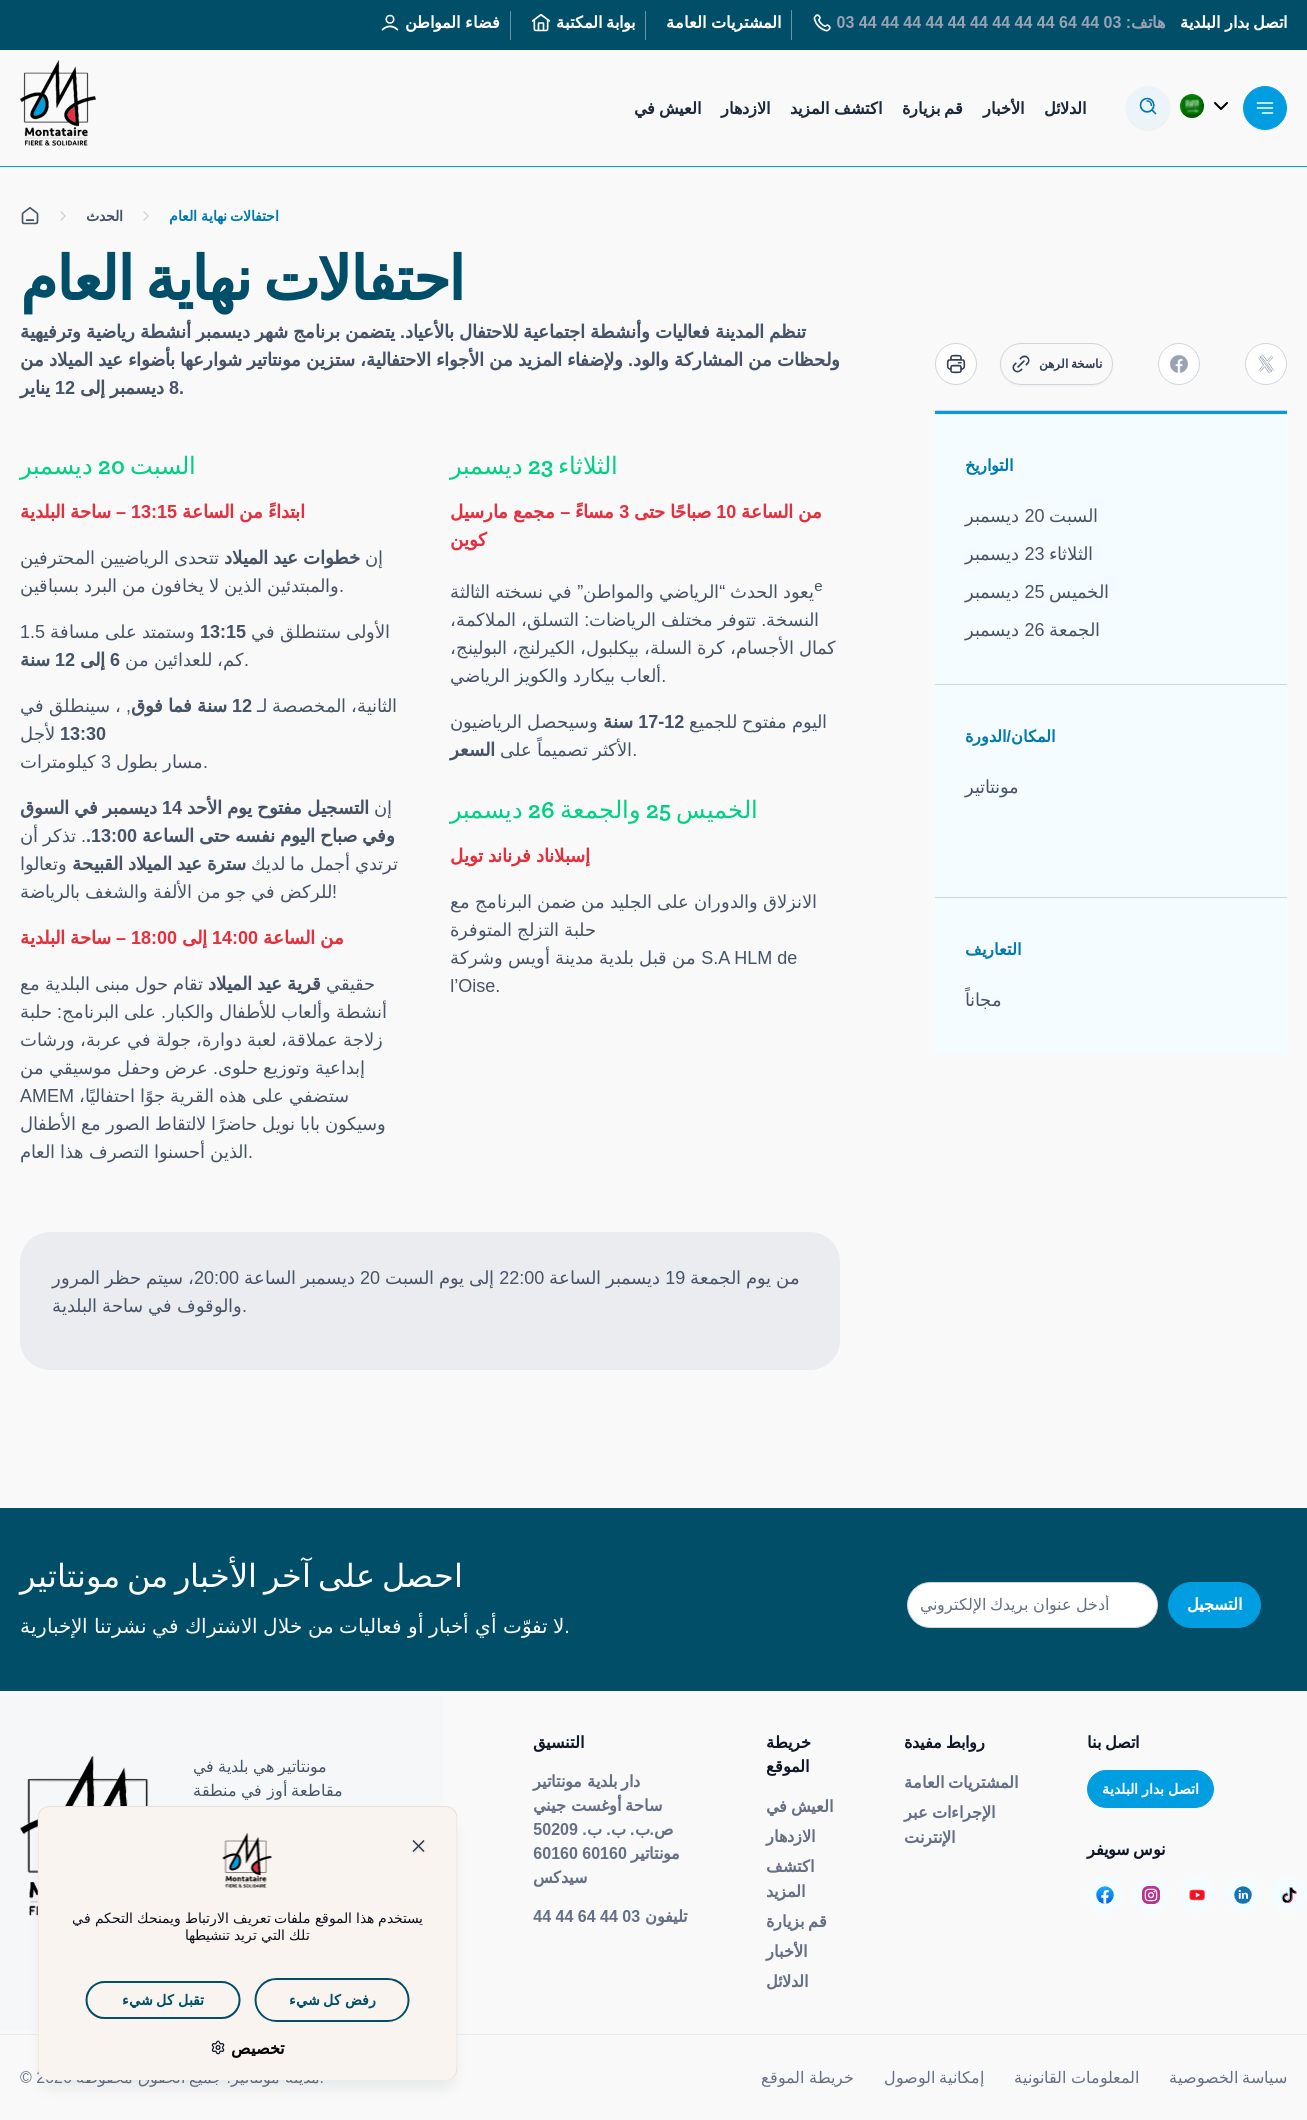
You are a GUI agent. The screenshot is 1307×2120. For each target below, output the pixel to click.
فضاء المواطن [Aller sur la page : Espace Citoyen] (439, 23)
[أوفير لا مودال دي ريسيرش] (1148, 108)
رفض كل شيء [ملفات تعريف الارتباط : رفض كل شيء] (298, 1999)
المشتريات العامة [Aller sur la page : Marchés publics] (723, 22)
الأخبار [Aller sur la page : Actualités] (1003, 108)
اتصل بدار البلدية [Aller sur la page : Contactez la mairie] (1233, 22)
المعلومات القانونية (1076, 2077)
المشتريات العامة (961, 1782)
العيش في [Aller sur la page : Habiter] (667, 108)
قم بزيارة (796, 1921)
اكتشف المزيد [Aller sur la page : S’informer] (835, 108)
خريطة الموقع (807, 2077)
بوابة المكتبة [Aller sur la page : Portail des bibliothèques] (583, 23)
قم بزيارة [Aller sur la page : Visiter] (932, 108)
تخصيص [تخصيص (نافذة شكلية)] (221, 2048)
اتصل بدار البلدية (1150, 1789)
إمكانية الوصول (934, 2077)
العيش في (799, 1806)
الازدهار (790, 1836)
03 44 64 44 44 (586, 1916)
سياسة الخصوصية (1228, 2077)
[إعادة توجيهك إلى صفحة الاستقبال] (58, 108)
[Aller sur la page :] (1105, 1895)
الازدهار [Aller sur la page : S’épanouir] (745, 108)
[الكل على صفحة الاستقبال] (30, 216)
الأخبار (786, 1951)
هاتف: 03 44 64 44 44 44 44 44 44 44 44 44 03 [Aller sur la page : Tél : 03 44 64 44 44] (989, 23)
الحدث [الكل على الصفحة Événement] (104, 215)
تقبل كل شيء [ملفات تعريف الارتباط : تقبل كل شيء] (129, 1999)
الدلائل (787, 1981)
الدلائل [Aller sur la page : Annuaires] (1065, 108)
